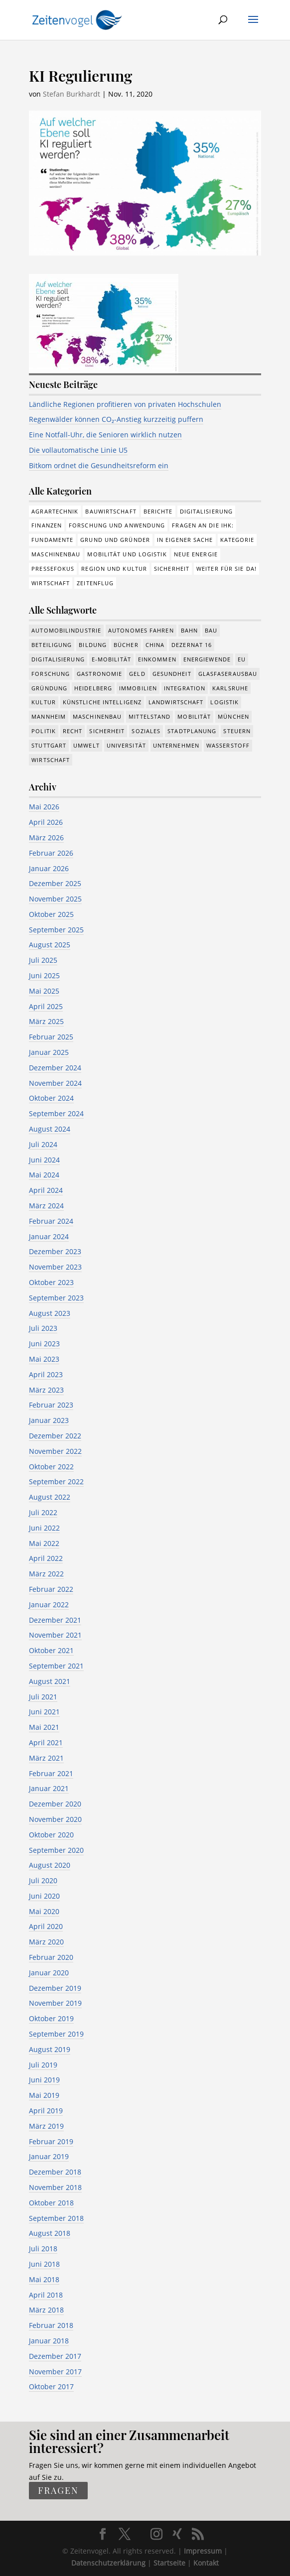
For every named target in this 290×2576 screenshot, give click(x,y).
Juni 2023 (44, 1343)
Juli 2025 (43, 960)
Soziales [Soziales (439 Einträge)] (146, 731)
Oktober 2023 (51, 1282)
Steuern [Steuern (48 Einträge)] (237, 731)
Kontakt (206, 2563)
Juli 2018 (43, 2248)
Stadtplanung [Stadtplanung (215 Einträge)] (191, 731)
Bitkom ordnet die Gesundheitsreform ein (98, 465)
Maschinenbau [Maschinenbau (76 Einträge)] (55, 554)
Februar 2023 (51, 1405)
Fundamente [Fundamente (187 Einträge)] (52, 539)
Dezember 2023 (55, 1251)
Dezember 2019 (55, 1988)
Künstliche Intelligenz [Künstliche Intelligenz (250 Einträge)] (102, 702)
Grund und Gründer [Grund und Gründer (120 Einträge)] (115, 539)
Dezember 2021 (55, 1620)
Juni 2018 (44, 2264)
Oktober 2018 (51, 2202)
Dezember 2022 (55, 1435)
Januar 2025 (49, 1052)
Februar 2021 (51, 1773)
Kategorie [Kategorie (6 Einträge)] (237, 539)
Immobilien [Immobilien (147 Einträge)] (138, 688)
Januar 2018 (49, 2340)
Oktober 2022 (51, 1466)
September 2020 (56, 1850)
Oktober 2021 (51, 1650)
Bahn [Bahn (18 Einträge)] (189, 630)
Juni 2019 (44, 2079)
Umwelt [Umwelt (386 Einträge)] (86, 745)
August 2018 (49, 2233)
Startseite (169, 2563)
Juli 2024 (43, 1144)
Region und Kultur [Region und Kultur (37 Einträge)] (114, 568)
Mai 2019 (44, 2095)
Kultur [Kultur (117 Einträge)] (43, 702)
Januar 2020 (49, 1972)
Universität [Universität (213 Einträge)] (126, 745)
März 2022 (46, 1573)
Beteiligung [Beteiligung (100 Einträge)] (51, 644)
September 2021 (56, 1666)
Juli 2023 (43, 1328)
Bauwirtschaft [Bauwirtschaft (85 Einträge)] (110, 511)
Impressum (203, 2551)
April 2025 (46, 1006)
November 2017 (55, 2371)
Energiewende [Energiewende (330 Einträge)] (207, 659)
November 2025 (55, 898)
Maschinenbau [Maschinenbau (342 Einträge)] (97, 716)
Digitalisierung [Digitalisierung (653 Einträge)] (58, 659)
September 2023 (56, 1297)
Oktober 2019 (51, 2018)
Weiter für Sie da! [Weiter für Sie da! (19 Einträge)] (226, 568)
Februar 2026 (51, 853)
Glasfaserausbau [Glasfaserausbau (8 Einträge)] (228, 673)
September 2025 (56, 929)
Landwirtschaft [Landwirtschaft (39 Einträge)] (175, 702)
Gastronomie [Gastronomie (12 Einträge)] (99, 673)
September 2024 (56, 1113)
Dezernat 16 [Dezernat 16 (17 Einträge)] (191, 644)
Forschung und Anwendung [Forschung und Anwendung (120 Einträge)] (117, 525)
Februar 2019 (51, 2141)
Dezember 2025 (55, 883)
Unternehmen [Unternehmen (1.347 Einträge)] (176, 745)
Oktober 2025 (51, 914)
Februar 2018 (51, 2325)
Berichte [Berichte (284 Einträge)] (158, 511)
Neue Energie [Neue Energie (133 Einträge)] (196, 554)
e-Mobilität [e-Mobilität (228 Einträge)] (111, 659)
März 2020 (46, 1941)
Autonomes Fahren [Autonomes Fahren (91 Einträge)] (141, 630)
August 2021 (49, 1681)
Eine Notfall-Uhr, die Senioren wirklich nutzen (105, 434)
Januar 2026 (49, 868)
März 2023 (46, 1390)
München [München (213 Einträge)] (233, 716)
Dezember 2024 (55, 1067)
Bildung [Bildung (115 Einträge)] (93, 644)
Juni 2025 (44, 975)
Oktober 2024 (51, 1098)
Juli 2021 (43, 1696)
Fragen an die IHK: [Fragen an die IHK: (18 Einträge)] (203, 525)
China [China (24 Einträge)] (155, 644)
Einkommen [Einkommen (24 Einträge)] (157, 659)
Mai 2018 (44, 2279)
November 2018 (55, 2187)
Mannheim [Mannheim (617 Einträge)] (48, 716)
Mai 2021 (44, 1727)
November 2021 (55, 1635)
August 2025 (49, 944)
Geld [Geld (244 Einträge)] (137, 673)
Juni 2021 (44, 1711)
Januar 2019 (49, 2156)
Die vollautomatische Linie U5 (78, 450)
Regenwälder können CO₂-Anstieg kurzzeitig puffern (116, 419)
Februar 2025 (51, 1036)
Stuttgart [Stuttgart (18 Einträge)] (48, 745)
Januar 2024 (49, 1236)
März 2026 (46, 837)
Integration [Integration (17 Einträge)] (184, 688)
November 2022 (55, 1451)
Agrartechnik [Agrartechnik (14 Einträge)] (54, 511)
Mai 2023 (44, 1359)
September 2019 (56, 2034)
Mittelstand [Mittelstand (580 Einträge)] (149, 716)
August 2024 (49, 1129)
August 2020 (49, 1865)
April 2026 (46, 822)
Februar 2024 (51, 1221)
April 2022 (46, 1558)
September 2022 (56, 1481)
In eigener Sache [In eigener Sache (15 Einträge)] (185, 539)
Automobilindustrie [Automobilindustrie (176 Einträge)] (66, 630)
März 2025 (46, 1021)
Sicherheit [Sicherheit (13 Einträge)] (107, 731)
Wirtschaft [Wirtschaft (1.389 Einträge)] (50, 760)
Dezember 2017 (55, 2356)
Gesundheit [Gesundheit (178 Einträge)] (171, 673)
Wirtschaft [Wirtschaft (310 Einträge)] (50, 583)
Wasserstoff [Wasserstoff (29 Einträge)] (228, 745)
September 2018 (56, 2218)
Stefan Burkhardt (71, 94)
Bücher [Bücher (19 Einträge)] (126, 644)
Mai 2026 (44, 806)
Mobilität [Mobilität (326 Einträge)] (194, 716)
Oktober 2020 (51, 1834)
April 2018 (46, 2295)
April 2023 (46, 1374)
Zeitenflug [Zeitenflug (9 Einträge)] (95, 583)
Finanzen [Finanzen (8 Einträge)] (46, 525)
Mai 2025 (44, 991)
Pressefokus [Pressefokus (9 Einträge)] (52, 568)
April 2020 (46, 1926)
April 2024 (46, 1190)
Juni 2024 (44, 1159)
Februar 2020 (51, 1957)
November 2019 (55, 2003)
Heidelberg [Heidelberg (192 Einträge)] (93, 688)
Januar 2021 (49, 1788)
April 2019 (46, 2110)
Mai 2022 (44, 1543)
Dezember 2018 (55, 2172)
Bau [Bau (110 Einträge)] (211, 630)
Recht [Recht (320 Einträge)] (73, 731)
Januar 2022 (49, 1604)
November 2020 (55, 1819)
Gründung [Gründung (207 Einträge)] (49, 688)
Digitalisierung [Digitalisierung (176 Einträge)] (206, 511)
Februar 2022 (51, 1589)
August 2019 (49, 2049)
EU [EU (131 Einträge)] (242, 659)
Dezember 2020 (55, 1803)
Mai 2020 (44, 1911)
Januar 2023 (49, 1420)
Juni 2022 (44, 1528)
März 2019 (46, 2126)
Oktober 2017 (51, 2386)
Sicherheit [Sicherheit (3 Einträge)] (171, 568)
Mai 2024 (44, 1174)
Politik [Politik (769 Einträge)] (43, 731)
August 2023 (49, 1313)
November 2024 (55, 1083)
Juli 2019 (43, 2064)
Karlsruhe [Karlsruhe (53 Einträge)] (230, 688)
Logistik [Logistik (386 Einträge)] (224, 702)
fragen (58, 2491)
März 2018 (46, 2310)
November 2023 (55, 1267)
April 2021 (46, 1742)
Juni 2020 (44, 1896)
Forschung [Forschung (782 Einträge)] (50, 673)
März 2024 (46, 1205)
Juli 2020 (43, 1880)
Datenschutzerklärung (108, 2563)
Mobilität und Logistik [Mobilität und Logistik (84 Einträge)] (126, 554)
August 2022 (49, 1497)
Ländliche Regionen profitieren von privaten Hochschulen (125, 404)
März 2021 (46, 1758)
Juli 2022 (43, 1512)
